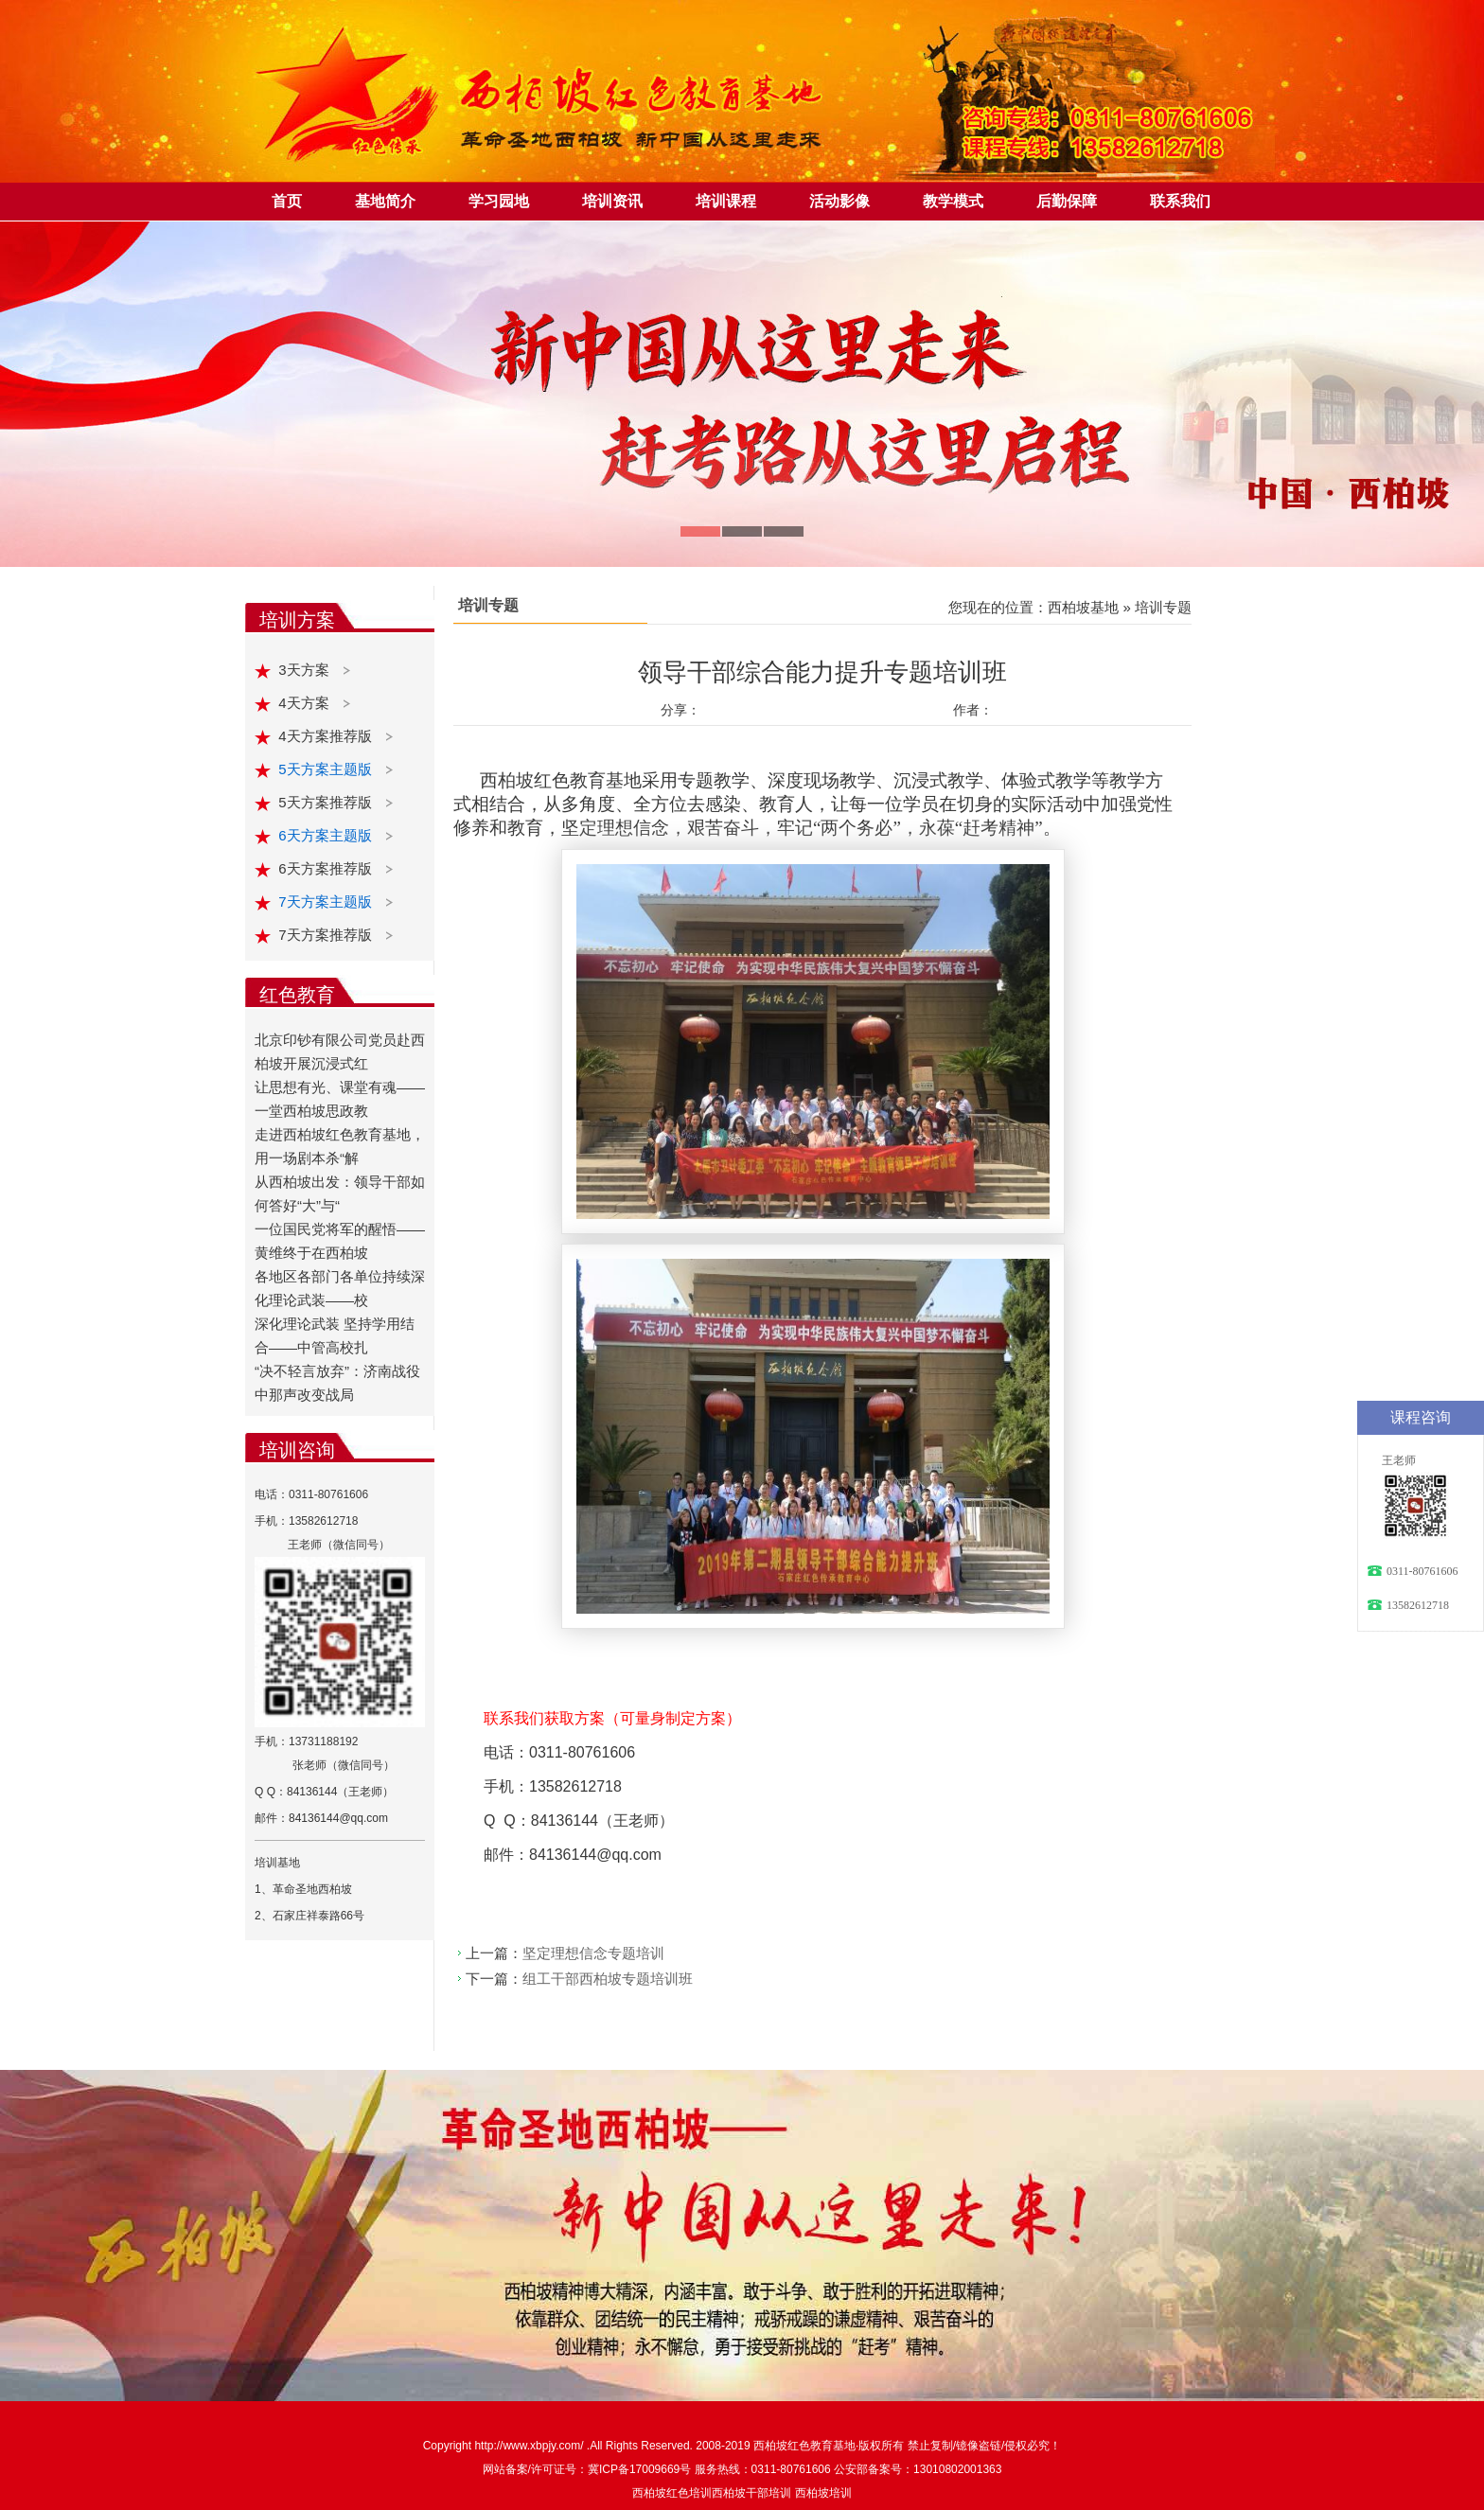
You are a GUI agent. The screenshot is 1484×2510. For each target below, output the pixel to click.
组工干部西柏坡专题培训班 (607, 1979)
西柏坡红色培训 (672, 2493)
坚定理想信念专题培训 (593, 1953)
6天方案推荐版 (327, 868)
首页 (287, 201)
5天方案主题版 (327, 769)
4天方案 (305, 703)
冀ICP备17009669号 (639, 2469)
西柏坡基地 (1083, 607)
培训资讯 (612, 201)
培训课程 (726, 201)
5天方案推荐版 (327, 802)
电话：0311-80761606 (311, 1494)
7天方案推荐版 (327, 935)
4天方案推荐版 (327, 736)
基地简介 (385, 201)
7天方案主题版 (327, 901)
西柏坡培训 (823, 2493)
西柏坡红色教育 (793, 2445)
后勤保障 (1066, 201)
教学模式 (953, 201)
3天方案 (305, 670)
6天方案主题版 (327, 835)
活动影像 (839, 201)
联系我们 (1180, 201)
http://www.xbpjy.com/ (530, 2445)
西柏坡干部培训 (751, 2493)
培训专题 (1163, 607)
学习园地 (498, 201)
